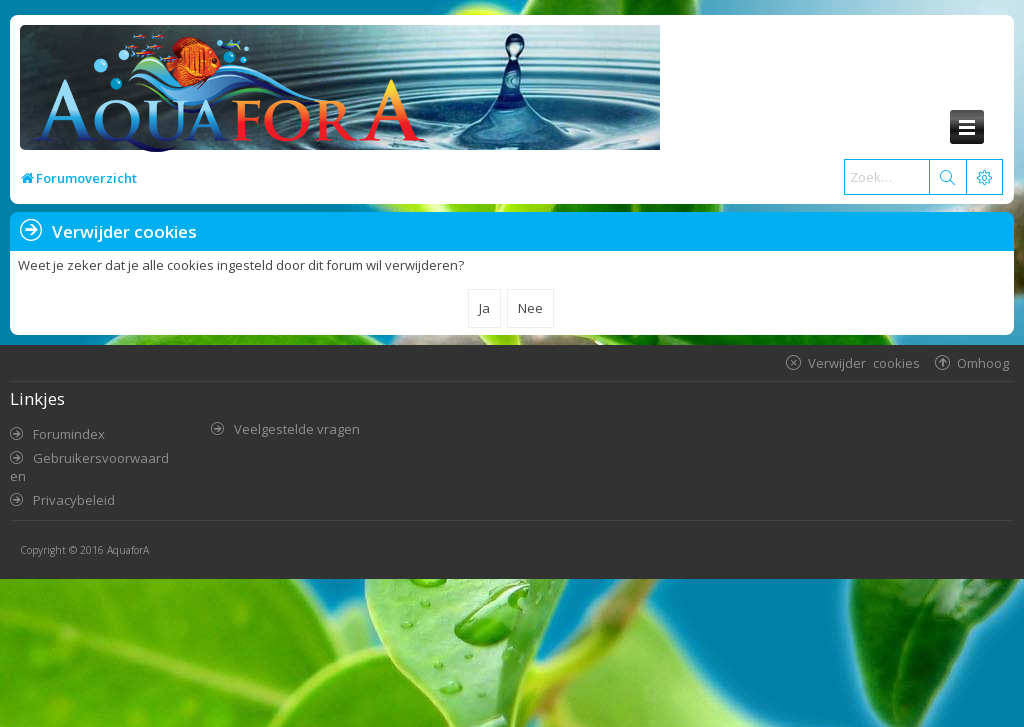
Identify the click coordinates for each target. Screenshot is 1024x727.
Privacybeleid (74, 500)
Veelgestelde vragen (297, 429)
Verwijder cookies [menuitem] (864, 362)
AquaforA (128, 550)
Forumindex (69, 434)
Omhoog (983, 362)
